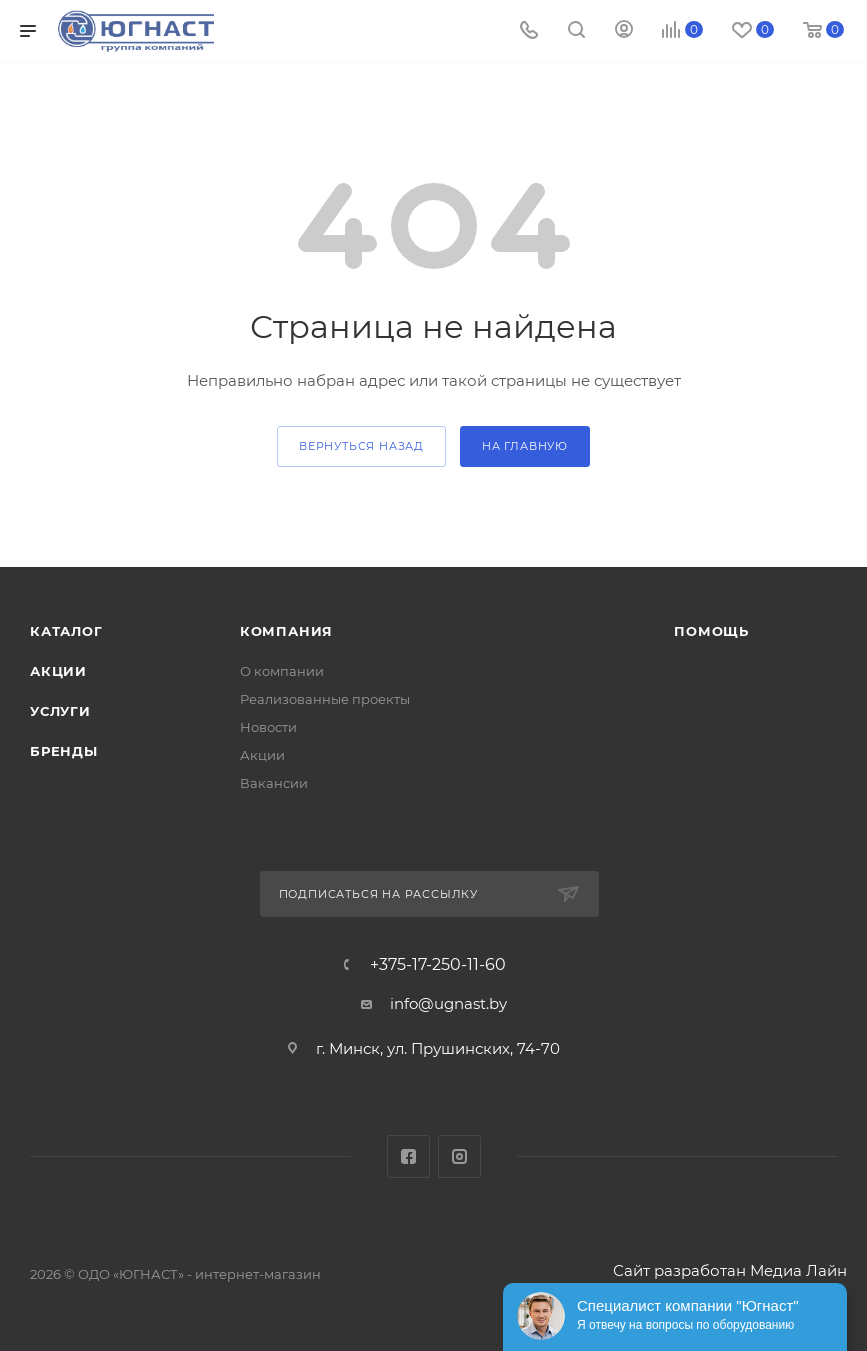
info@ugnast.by (448, 1003)
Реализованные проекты (325, 699)
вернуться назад (361, 446)
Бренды (64, 751)
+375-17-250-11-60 (438, 965)
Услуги (60, 711)
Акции (58, 671)
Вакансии (274, 783)
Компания (286, 631)
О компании (282, 671)
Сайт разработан (679, 1270)
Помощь (711, 631)
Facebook (408, 1156)
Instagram (459, 1156)
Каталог (66, 631)
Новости (268, 727)
